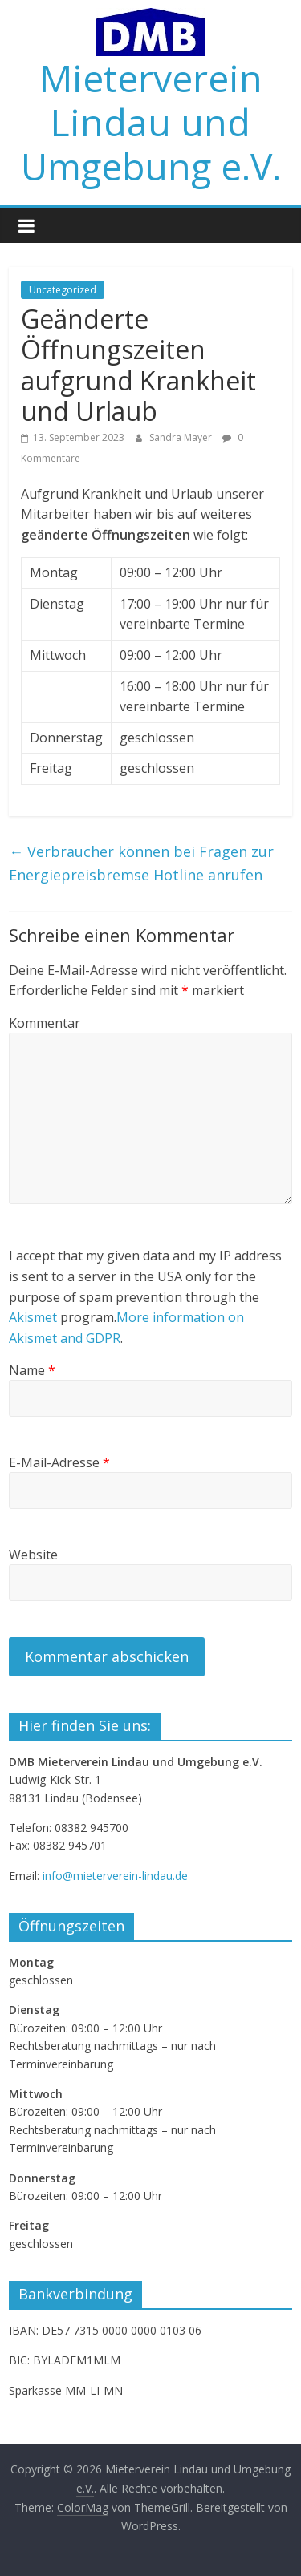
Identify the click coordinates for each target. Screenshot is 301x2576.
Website (33, 1554)
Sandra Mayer (181, 437)
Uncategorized (62, 290)
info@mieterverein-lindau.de (115, 1875)
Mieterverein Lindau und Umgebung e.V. (151, 122)
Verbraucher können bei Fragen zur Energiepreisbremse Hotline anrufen (141, 863)
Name (32, 1370)
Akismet (33, 1317)
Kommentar (44, 1023)
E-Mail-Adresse (59, 1462)
